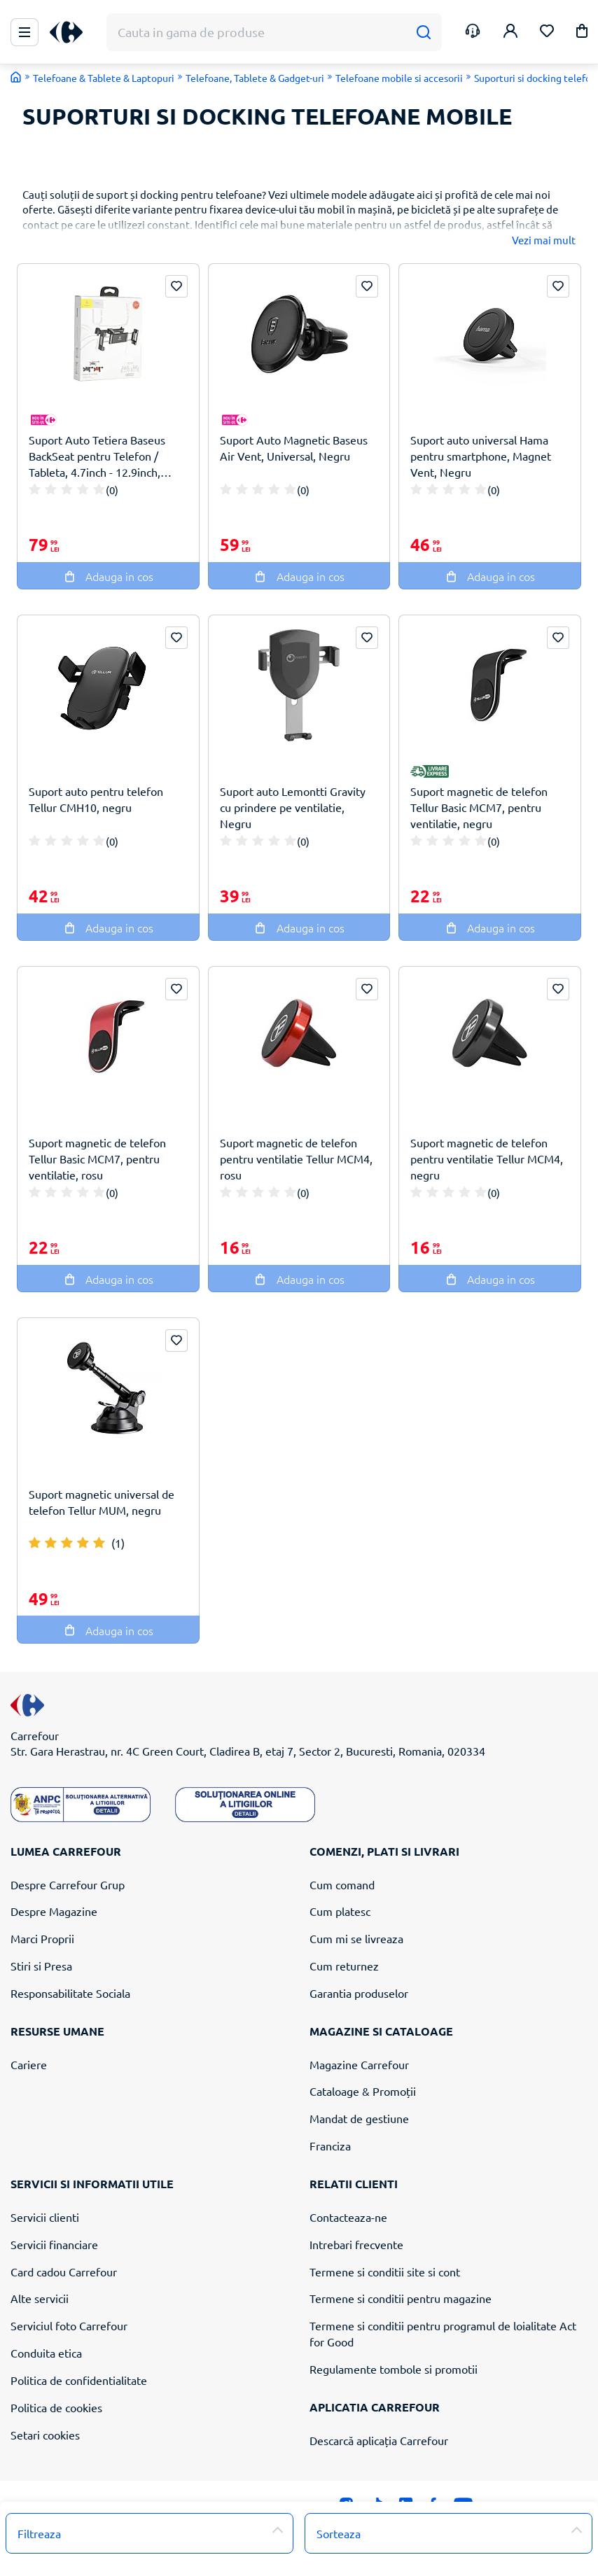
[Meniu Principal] (25, 32)
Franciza (330, 2145)
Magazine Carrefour (359, 2064)
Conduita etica (46, 2353)
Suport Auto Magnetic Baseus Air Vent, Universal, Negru (294, 448)
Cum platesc (340, 1911)
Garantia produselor (359, 1993)
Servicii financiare (54, 2244)
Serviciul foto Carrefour (69, 2325)
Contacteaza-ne (348, 2217)
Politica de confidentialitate (79, 2380)
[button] (581, 33)
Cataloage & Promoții (363, 2091)
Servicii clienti (45, 2217)
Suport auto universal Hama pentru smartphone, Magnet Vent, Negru (480, 456)
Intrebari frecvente (356, 2244)
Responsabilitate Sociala (70, 1993)
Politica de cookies (56, 2407)
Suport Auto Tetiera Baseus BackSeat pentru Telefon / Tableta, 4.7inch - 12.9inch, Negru (97, 456)
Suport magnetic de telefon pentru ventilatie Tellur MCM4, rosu (296, 1158)
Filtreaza (39, 2533)
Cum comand (342, 1884)
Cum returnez (344, 1966)
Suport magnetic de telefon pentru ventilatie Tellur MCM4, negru (486, 1158)
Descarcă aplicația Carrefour (379, 2440)
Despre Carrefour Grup (68, 1884)
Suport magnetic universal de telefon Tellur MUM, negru (101, 1502)
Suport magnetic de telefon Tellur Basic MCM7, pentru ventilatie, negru (479, 807)
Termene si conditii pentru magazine (401, 2298)
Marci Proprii (42, 1938)
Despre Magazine (54, 1911)
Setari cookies (45, 2435)
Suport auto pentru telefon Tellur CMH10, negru (96, 799)
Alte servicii (40, 2298)
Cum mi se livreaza (356, 1938)
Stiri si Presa (41, 1966)
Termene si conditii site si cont (385, 2271)
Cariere (29, 2064)
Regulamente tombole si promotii (394, 2369)
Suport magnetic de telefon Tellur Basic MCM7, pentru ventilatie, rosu (97, 1158)
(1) (118, 1543)
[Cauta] (423, 32)
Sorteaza (339, 2533)
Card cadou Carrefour (64, 2271)
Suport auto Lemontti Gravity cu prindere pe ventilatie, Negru (293, 807)
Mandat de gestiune (359, 2118)
